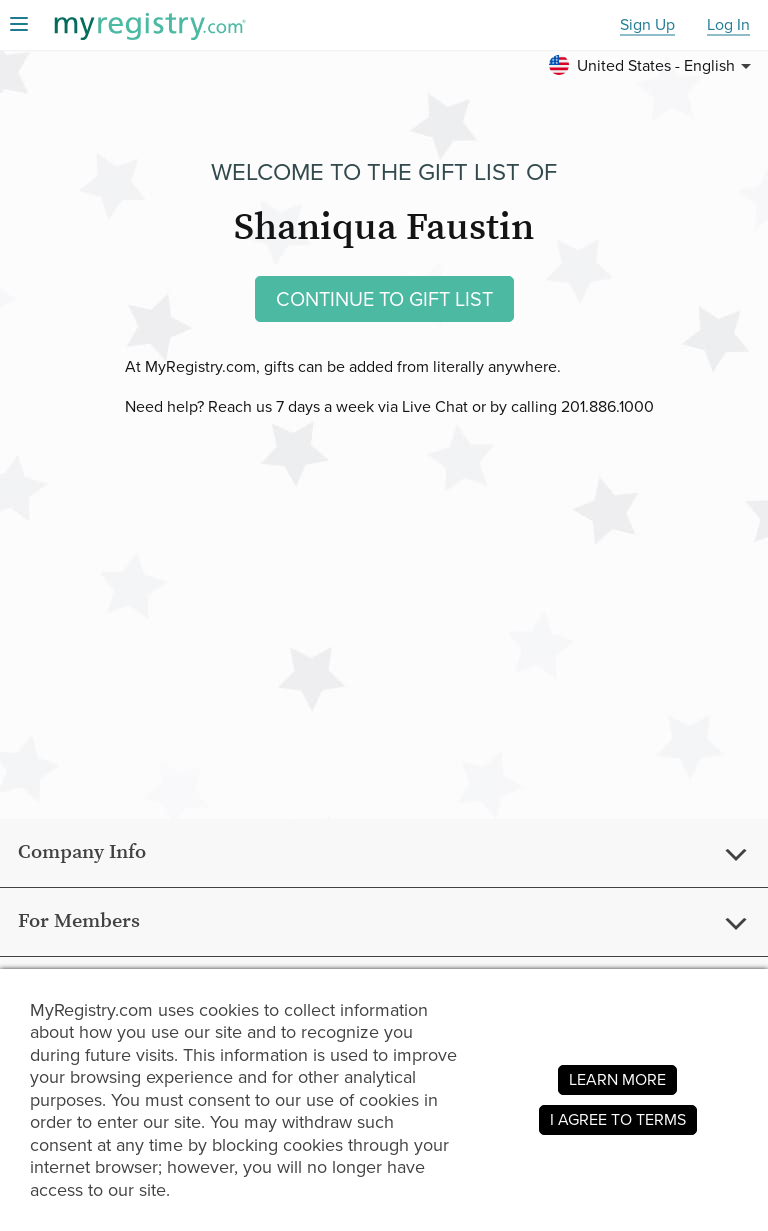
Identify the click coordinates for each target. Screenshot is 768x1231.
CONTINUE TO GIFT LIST (384, 299)
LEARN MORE (617, 1079)
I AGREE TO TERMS (618, 1119)
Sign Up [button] (647, 25)
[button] (653, 66)
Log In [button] (728, 25)
